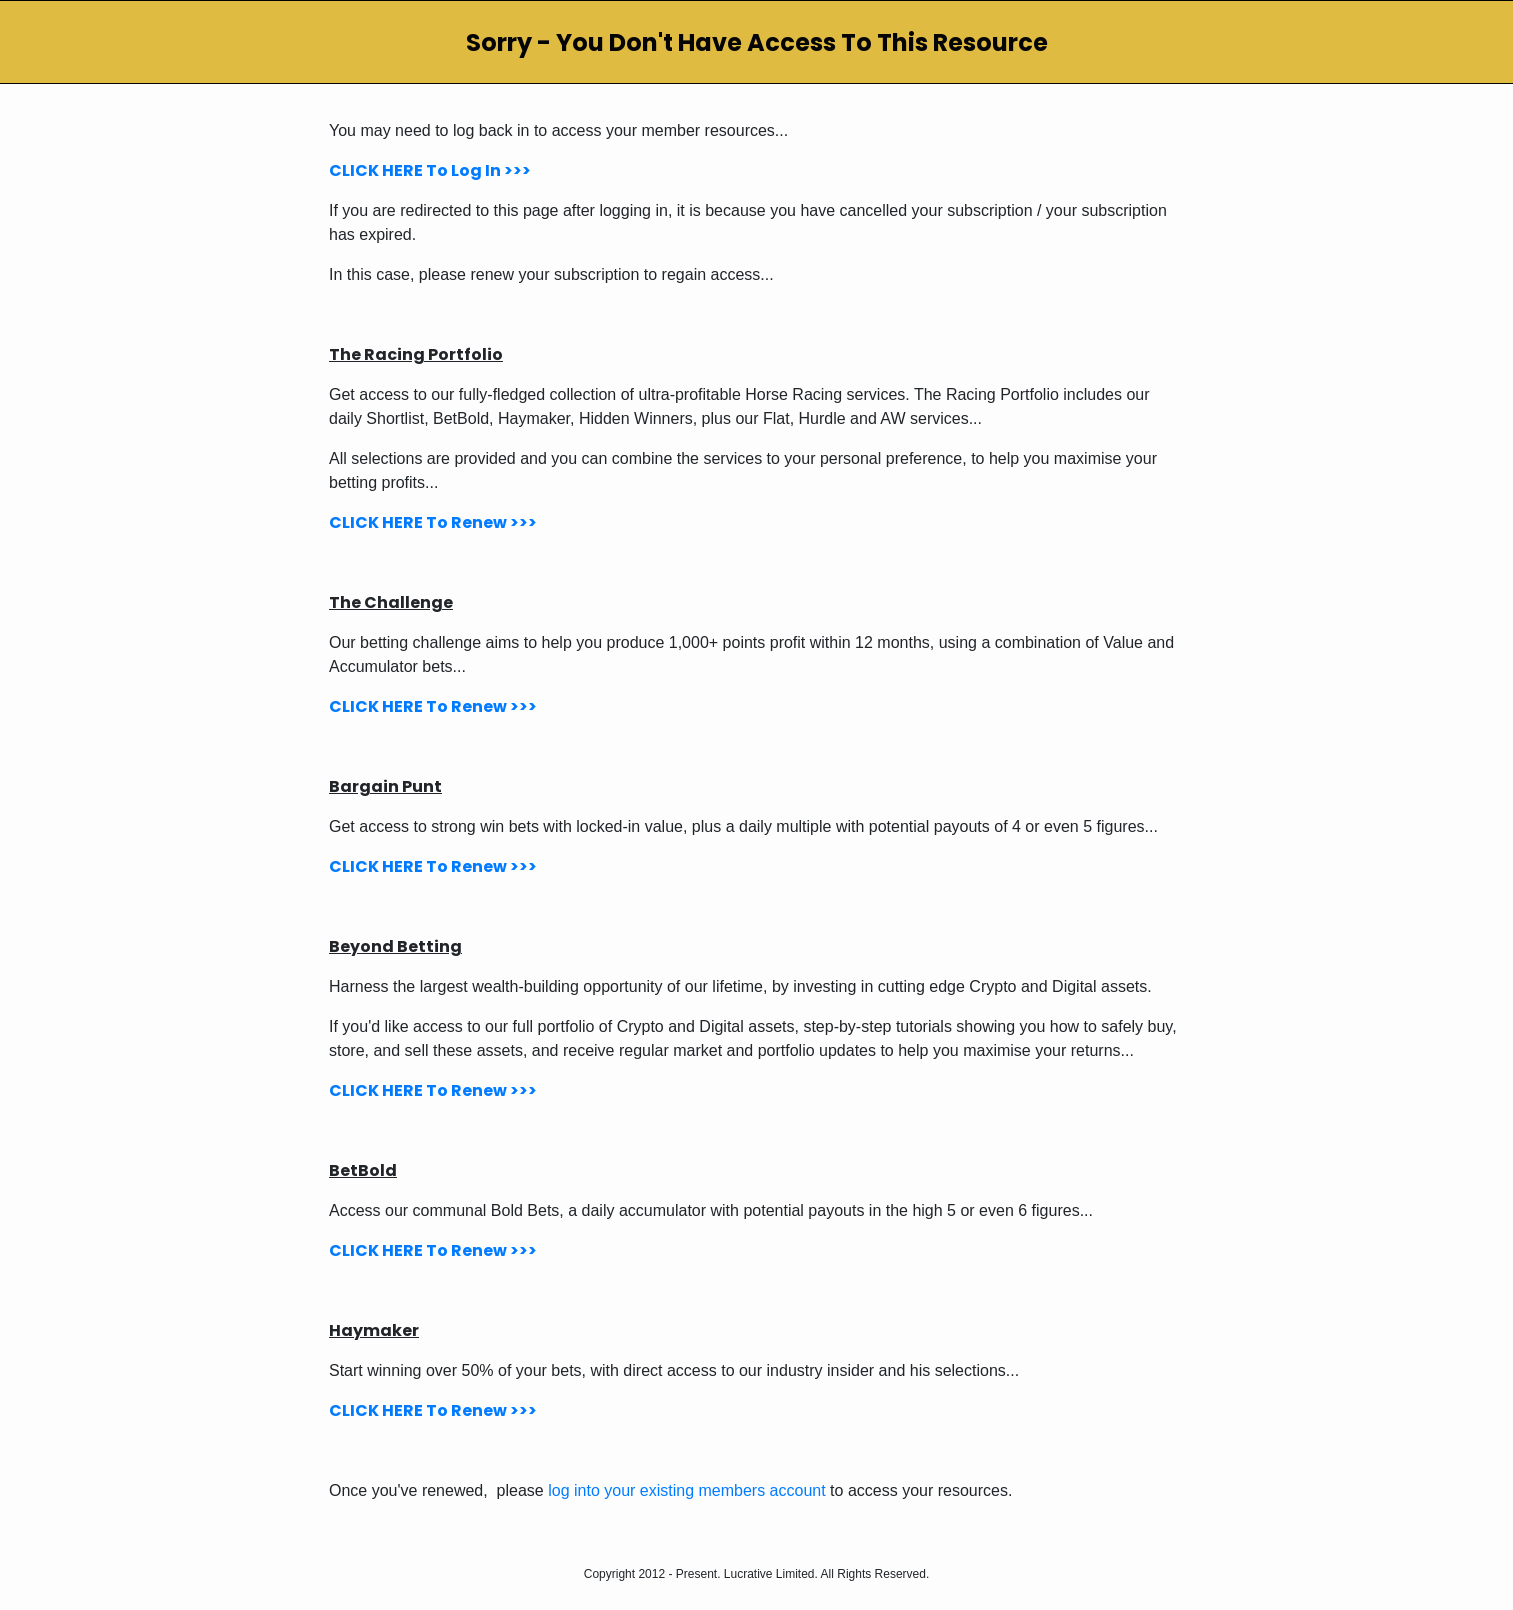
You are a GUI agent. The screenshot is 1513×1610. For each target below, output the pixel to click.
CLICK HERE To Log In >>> (430, 170)
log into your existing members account (686, 1490)
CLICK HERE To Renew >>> (433, 522)
